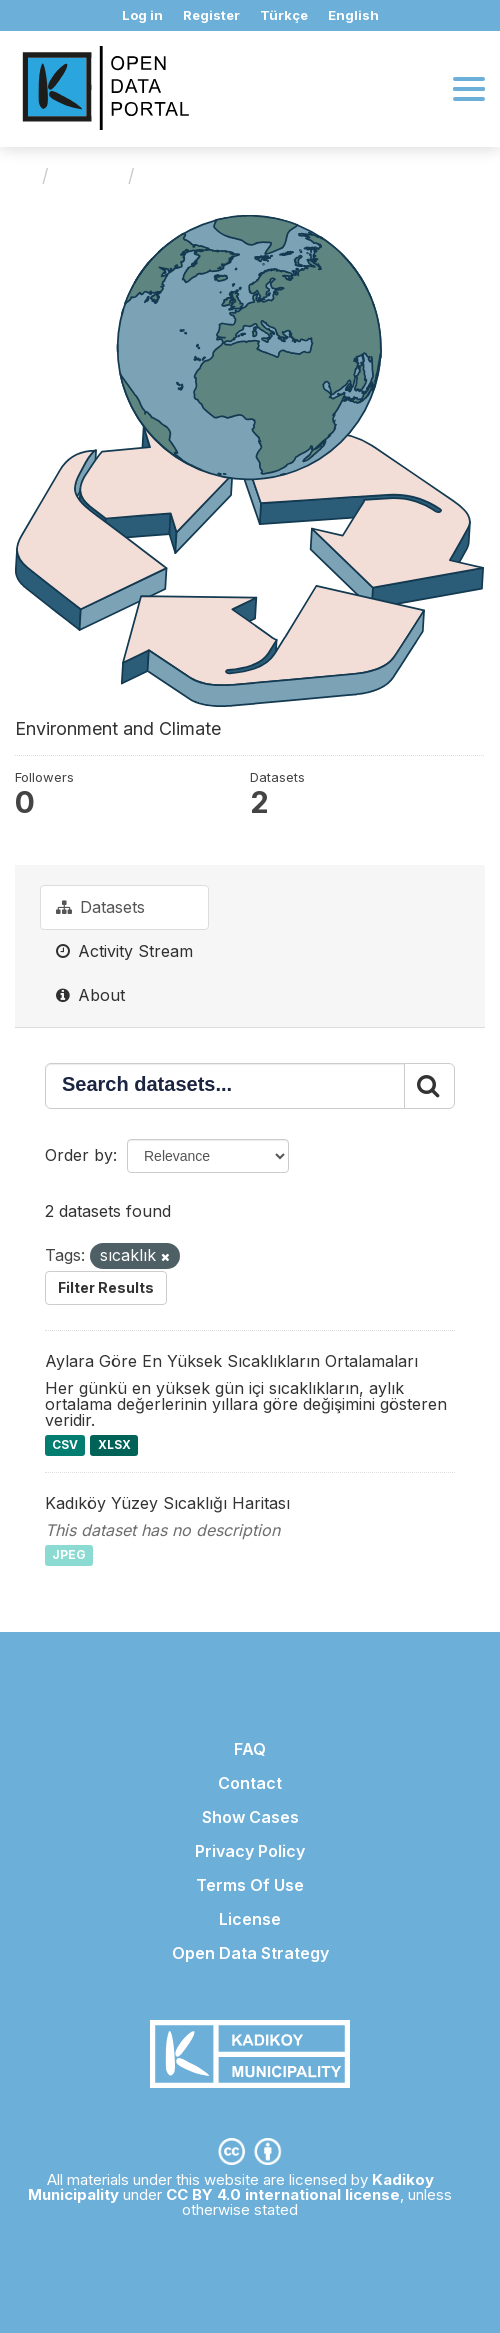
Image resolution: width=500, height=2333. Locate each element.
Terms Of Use (250, 1885)
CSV (65, 1445)
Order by (79, 1155)
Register (211, 15)
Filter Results (106, 1287)
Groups (88, 175)
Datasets (100, 907)
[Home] (23, 175)
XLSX (114, 1445)
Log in (142, 15)
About (90, 995)
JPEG (69, 1555)
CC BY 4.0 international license (283, 2194)
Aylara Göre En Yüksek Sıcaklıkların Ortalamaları (231, 1361)
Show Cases (250, 1817)
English (353, 15)
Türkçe (284, 15)
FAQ (250, 1749)
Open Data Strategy (250, 1953)
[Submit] (429, 1086)
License (250, 1919)
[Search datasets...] (225, 1086)
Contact (250, 1783)
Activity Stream (124, 951)
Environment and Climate (256, 175)
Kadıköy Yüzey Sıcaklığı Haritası (167, 1503)
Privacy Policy (250, 1851)
